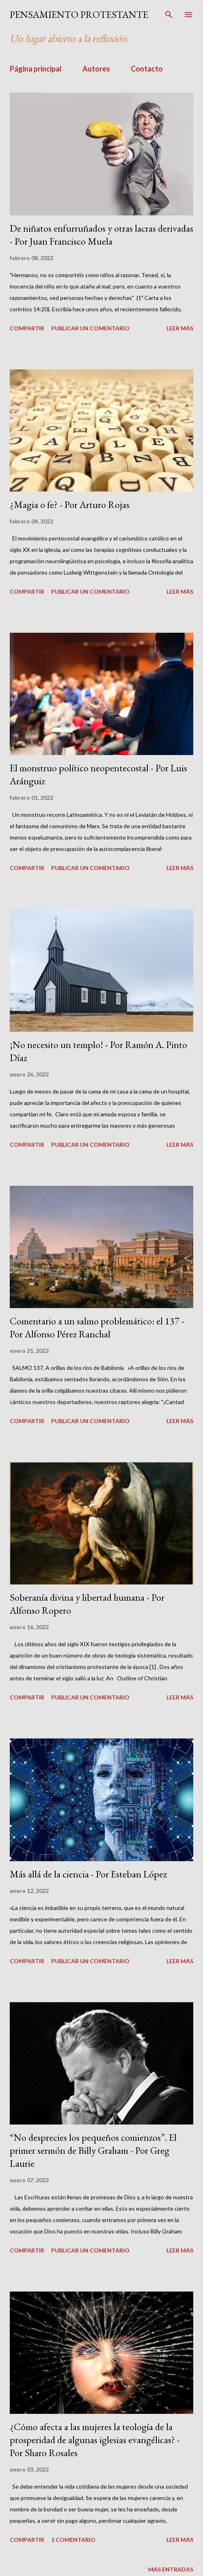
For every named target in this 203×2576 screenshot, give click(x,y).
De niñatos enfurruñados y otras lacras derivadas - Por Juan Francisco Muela (101, 234)
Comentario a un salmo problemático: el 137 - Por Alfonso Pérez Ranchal (97, 1327)
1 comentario (73, 2539)
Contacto (147, 68)
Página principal (36, 68)
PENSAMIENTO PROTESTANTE (79, 14)
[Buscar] (169, 15)
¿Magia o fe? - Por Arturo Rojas (70, 504)
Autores (96, 68)
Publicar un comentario (90, 328)
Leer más (179, 328)
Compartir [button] (27, 328)
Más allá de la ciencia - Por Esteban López (88, 1874)
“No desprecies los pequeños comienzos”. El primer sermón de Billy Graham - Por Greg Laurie (93, 2150)
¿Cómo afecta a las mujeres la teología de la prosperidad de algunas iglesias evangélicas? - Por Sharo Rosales (95, 2439)
